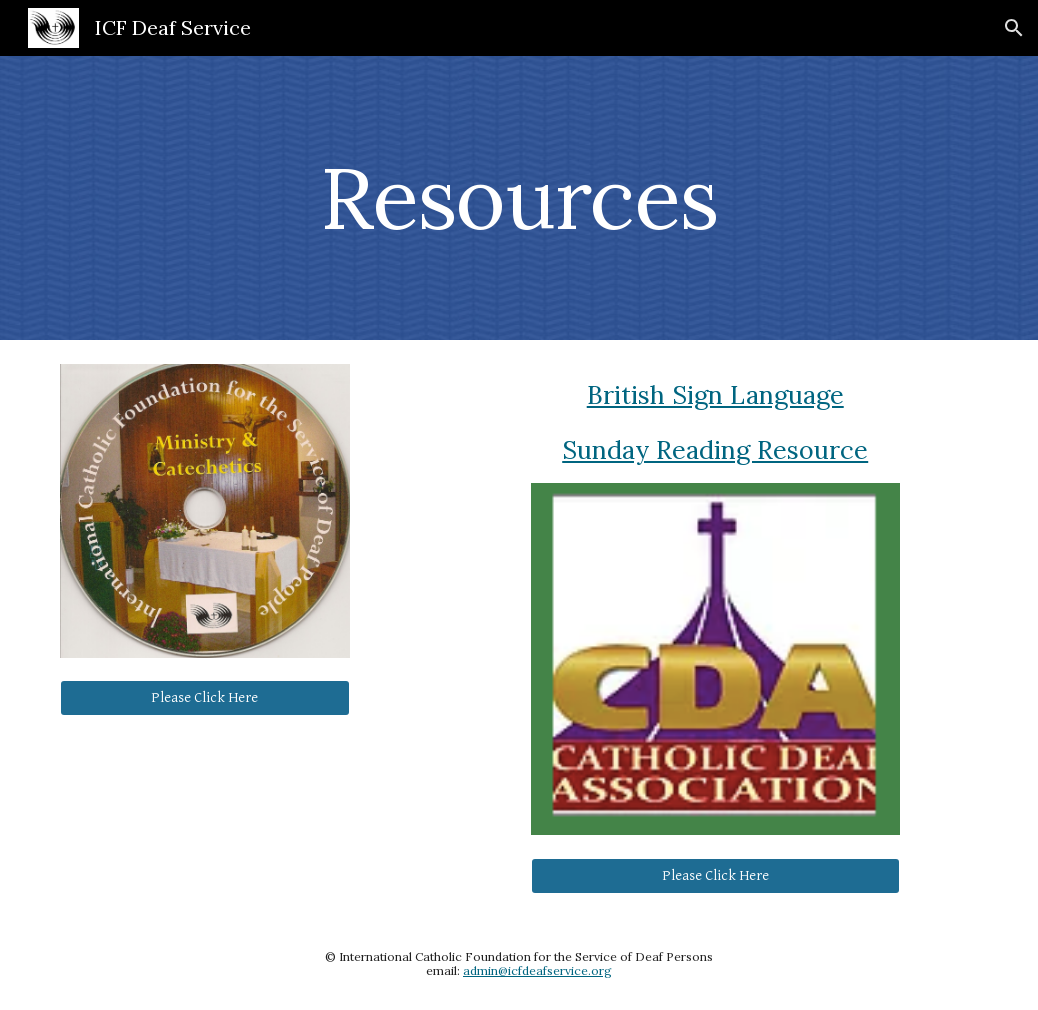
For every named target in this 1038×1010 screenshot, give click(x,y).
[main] (519, 197)
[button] (1014, 28)
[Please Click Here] (205, 697)
